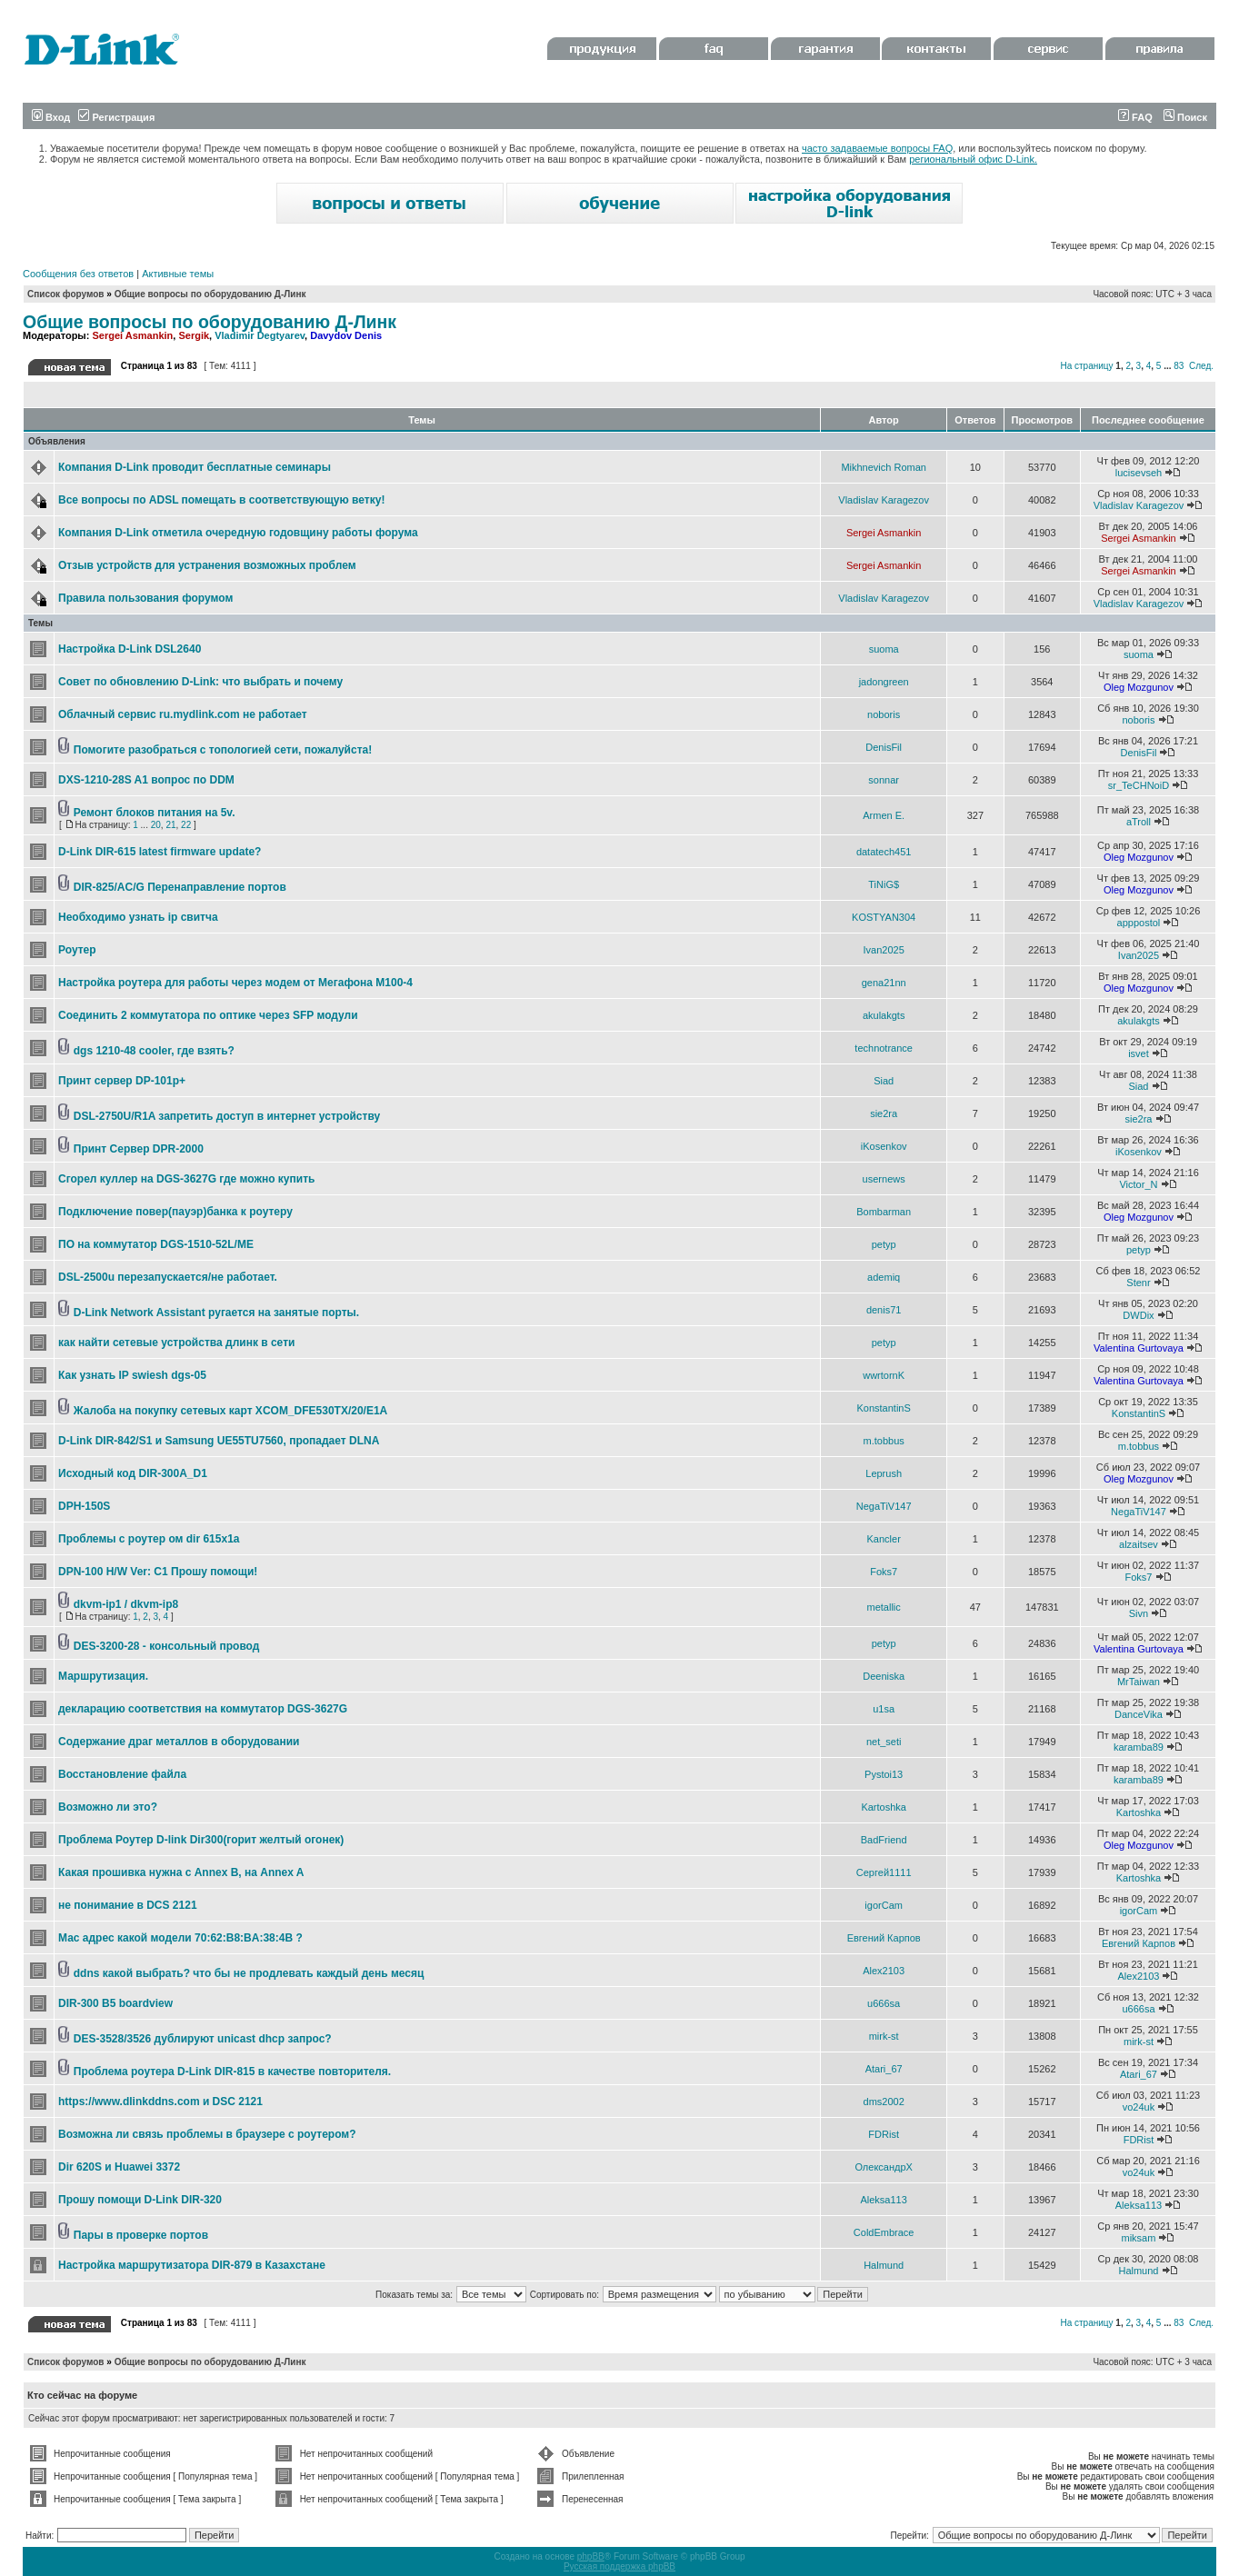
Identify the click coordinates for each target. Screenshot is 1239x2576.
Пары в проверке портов (141, 2235)
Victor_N (1138, 1184)
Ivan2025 (884, 949)
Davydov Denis (346, 335)
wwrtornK (883, 1375)
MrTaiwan (1138, 1681)
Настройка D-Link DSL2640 (129, 649)
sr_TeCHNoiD (1138, 785)
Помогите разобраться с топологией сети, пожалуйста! (223, 750)
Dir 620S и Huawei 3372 (119, 2167)
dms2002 (884, 2101)
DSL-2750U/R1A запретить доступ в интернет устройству (227, 1116)
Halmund (884, 2265)
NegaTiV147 (884, 1506)
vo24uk (1138, 2107)
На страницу (1086, 366)
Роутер (77, 950)
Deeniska (883, 1676)
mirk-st (884, 2036)
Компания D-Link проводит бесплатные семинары (194, 467)
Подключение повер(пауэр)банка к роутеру (175, 1211)
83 (1179, 366)
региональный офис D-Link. (973, 159)
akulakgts (883, 1015)
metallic (884, 1607)
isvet (1138, 1053)
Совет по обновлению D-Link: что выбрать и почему (200, 681)
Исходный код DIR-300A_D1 (132, 1473)
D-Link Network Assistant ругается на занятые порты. (216, 1312)
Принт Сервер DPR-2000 (139, 1149)
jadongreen (884, 681)
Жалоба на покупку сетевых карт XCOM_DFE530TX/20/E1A (230, 1410)
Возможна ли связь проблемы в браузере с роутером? (207, 2134)
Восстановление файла (122, 1774)
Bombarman (883, 1211)
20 (156, 825)
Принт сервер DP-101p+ (121, 1080)
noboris (883, 714)
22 (186, 825)
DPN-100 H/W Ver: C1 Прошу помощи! (157, 1571)
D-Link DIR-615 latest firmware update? (159, 851)
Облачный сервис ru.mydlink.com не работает (182, 714)
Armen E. (883, 815)
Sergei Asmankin (132, 335)
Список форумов (66, 294)
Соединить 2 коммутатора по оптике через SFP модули (208, 1015)
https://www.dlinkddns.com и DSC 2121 (160, 2101)
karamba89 (1139, 1747)
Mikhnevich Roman (883, 467)
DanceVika (1138, 1714)
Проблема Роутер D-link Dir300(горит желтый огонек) (201, 1839)
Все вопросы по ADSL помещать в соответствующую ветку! (221, 500)
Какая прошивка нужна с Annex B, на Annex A (181, 1872)
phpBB (591, 2556)
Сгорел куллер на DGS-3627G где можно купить (186, 1179)
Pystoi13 (883, 1774)
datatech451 (884, 851)
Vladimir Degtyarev (260, 335)
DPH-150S (84, 1506)
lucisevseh (1138, 472)
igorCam (883, 1905)
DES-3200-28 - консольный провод (167, 1646)
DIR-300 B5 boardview (115, 2003)
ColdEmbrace (884, 2232)
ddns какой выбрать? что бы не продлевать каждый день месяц (249, 1973)
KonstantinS (883, 1408)
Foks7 (883, 1571)
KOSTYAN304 (883, 917)
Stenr (1138, 1282)
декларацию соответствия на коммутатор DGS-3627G (202, 1708)
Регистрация (116, 117)
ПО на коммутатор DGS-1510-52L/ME (156, 1244)
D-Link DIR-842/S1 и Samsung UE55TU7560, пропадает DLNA (218, 1440)
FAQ (1135, 117)
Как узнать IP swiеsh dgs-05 (132, 1375)
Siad (884, 1080)
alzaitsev (1138, 1544)
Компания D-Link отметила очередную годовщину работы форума (238, 532)
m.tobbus (884, 1440)
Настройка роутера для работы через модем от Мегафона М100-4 (235, 982)
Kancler (884, 1538)
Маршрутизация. (103, 1676)
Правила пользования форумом (145, 598)
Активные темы (178, 273)
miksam (1139, 2237)
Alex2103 (883, 1970)
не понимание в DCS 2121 (127, 1905)
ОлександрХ (883, 2167)
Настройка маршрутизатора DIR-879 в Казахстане (191, 2265)
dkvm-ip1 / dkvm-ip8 (126, 1604)
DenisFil (883, 747)
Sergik (193, 335)
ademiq (883, 1277)
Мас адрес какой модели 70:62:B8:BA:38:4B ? (180, 1938)
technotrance (883, 1048)
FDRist (883, 2134)
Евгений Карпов (884, 1937)
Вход (51, 117)
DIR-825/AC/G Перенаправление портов (180, 887)
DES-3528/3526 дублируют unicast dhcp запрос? (203, 2038)
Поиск (1185, 117)
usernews (884, 1178)
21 (170, 825)
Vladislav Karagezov (883, 499)
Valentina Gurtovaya (1139, 1348)
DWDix (1138, 1315)
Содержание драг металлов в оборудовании (178, 1741)
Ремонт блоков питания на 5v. (154, 812)
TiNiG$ (883, 884)
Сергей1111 (884, 1872)
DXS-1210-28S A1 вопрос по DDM (146, 780)
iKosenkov (884, 1146)
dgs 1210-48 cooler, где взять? (154, 1050)
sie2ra (883, 1113)
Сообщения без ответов (78, 273)
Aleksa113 (883, 2199)
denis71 (884, 1309)
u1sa (883, 1708)
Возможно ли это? (107, 1807)
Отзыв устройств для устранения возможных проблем (207, 565)
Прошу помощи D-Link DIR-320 (140, 2199)
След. (1201, 366)
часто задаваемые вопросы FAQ (877, 148)
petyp (884, 1244)
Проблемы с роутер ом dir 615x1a (148, 1539)
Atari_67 (884, 2068)
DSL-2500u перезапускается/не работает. (167, 1277)
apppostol (1139, 922)
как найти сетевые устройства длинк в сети (176, 1342)
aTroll (1138, 821)
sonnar (883, 779)
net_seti (884, 1741)
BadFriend (884, 1839)
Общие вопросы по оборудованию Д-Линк (210, 294)
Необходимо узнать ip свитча (138, 917)
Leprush (883, 1473)
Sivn (1138, 1613)
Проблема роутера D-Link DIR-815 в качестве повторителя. (232, 2071)
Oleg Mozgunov (1139, 687)
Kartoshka (883, 1807)
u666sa (883, 2003)
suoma (884, 649)
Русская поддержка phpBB (619, 2566)
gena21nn (884, 982)
